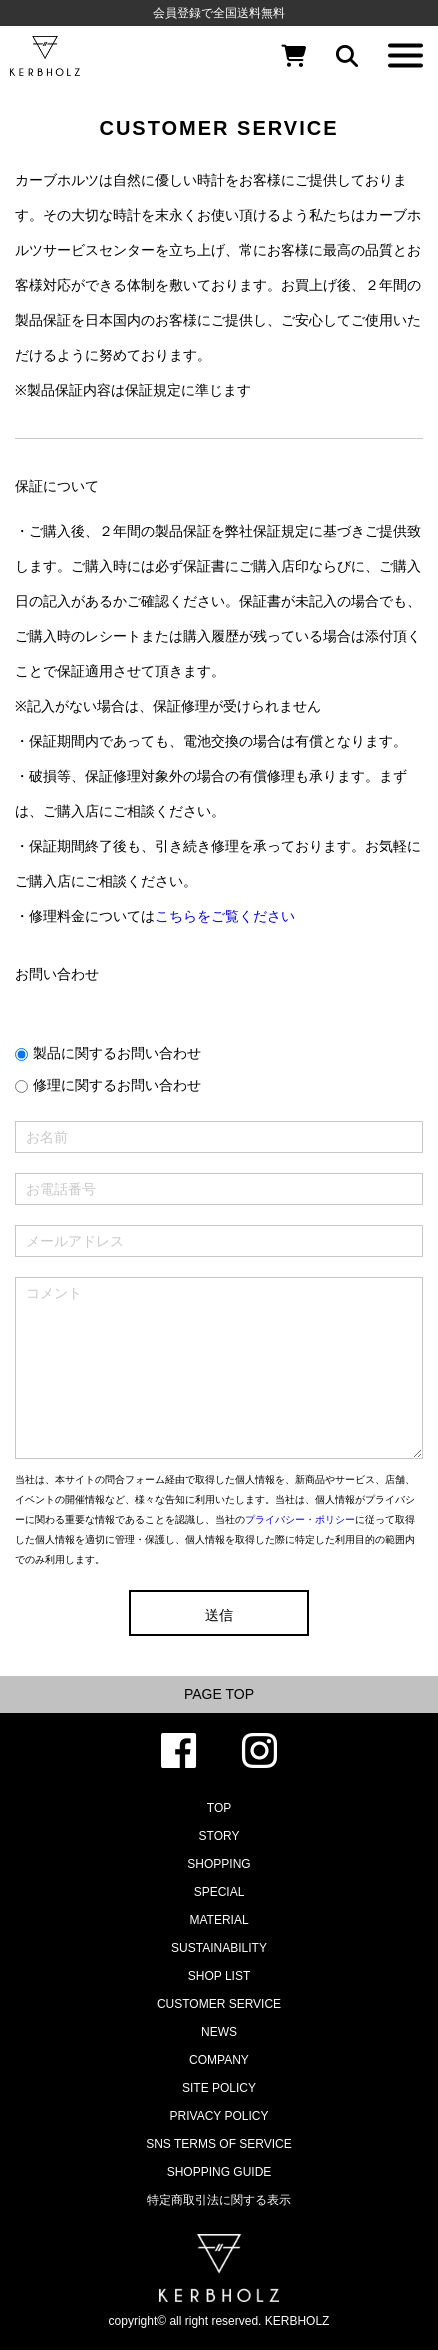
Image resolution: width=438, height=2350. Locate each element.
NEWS (219, 2032)
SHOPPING (218, 1864)
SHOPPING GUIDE (219, 2172)
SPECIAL (219, 1892)
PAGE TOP (219, 1694)
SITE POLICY (219, 2088)
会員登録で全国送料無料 (219, 13)
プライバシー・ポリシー (300, 1519)
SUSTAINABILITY (219, 1948)
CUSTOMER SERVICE (219, 2004)
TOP (219, 1808)
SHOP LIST (219, 1976)
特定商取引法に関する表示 (219, 2200)
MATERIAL (218, 1920)
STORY (219, 1836)
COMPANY (219, 2060)
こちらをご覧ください (225, 916)
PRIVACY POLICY (219, 2116)
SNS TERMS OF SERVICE (219, 2144)
